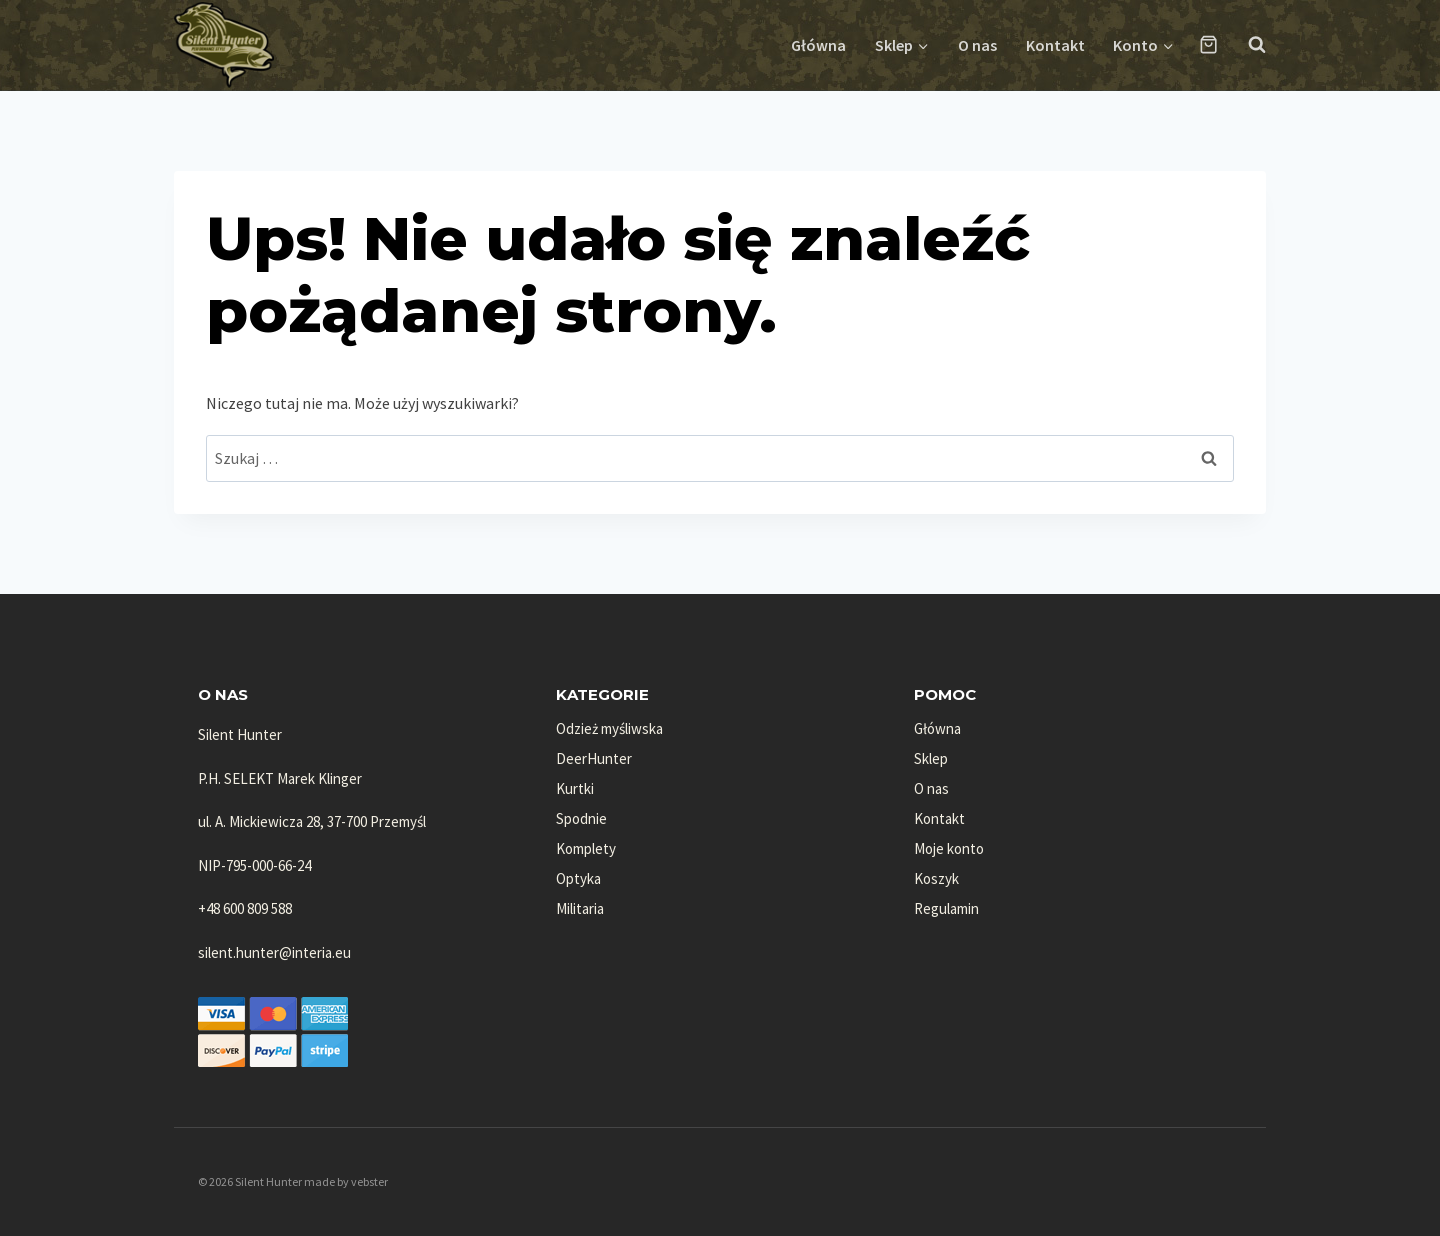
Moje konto (949, 848)
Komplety (586, 848)
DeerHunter (594, 758)
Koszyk (936, 878)
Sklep (931, 758)
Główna (818, 45)
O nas (977, 45)
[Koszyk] (1208, 45)
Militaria (580, 908)
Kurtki (575, 788)
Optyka (578, 878)
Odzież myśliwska (609, 728)
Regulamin (946, 908)
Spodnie (581, 818)
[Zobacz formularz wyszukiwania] (1247, 45)
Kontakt (1055, 45)
